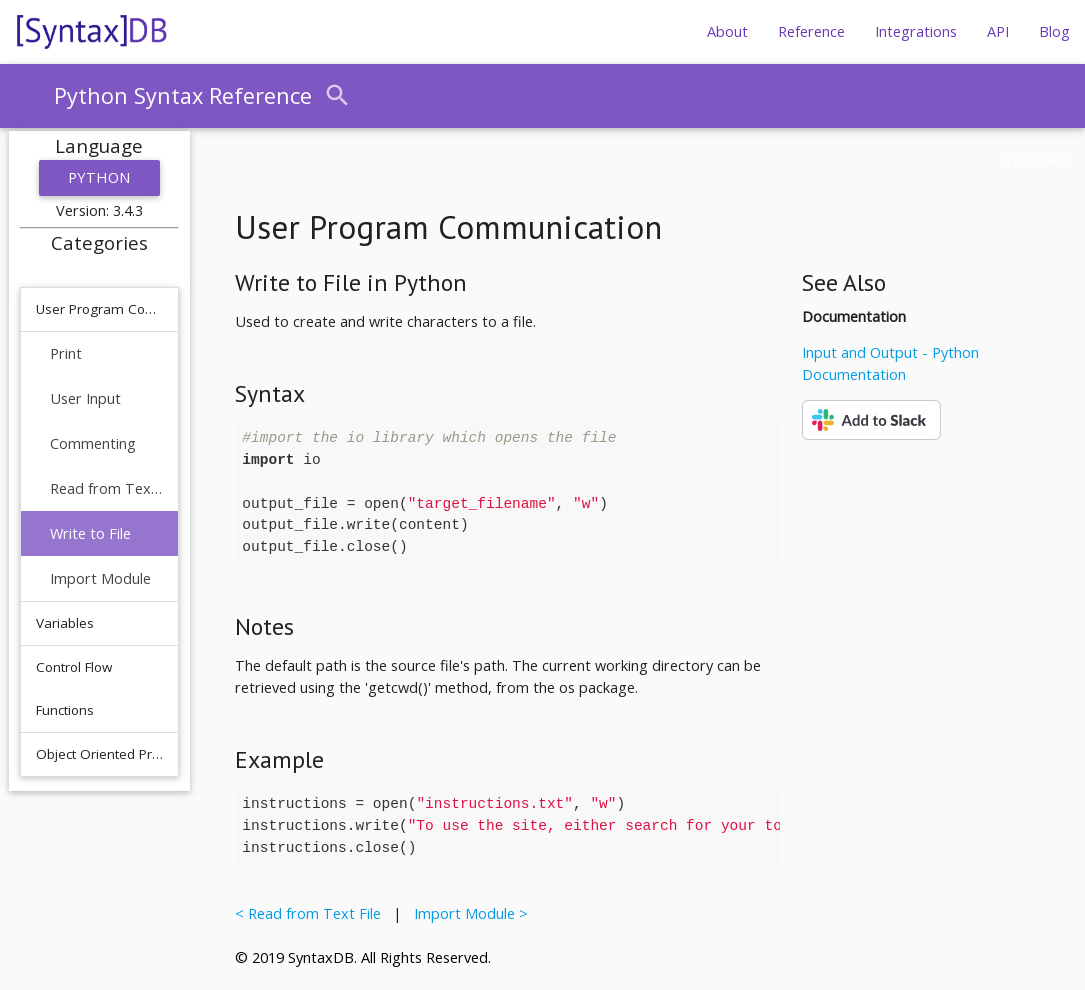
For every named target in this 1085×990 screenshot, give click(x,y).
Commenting (93, 443)
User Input (85, 398)
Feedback (1038, 159)
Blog (1054, 31)
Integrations (916, 31)
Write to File (90, 533)
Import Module (100, 578)
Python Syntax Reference (183, 95)
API (998, 31)
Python (99, 177)
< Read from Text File (312, 913)
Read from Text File (107, 488)
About (727, 31)
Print (66, 353)
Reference (811, 31)
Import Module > (467, 913)
